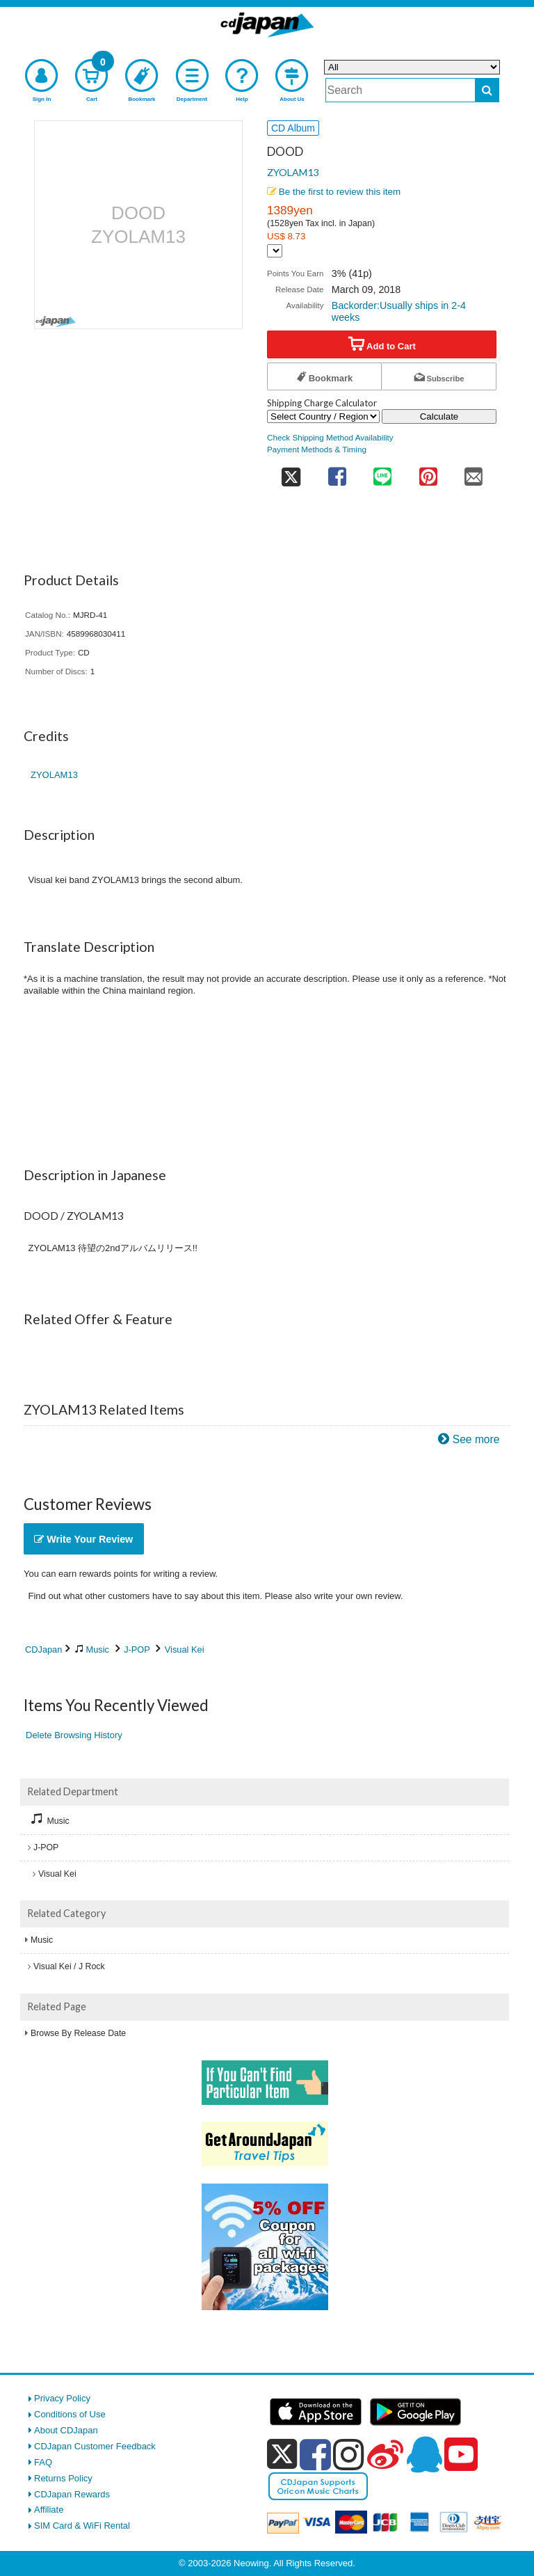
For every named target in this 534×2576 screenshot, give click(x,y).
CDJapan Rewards (72, 2494)
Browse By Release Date (78, 2033)
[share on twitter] (290, 472)
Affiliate (48, 2509)
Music (97, 1649)
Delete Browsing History (74, 1735)
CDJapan (43, 1649)
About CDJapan (66, 2430)
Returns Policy (63, 2478)
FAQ (43, 2462)
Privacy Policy (62, 2398)
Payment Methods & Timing (316, 449)
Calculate (439, 416)
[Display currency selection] (274, 250)
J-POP (136, 1649)
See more (476, 1439)
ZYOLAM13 (292, 172)
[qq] (424, 2454)
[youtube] (461, 2455)
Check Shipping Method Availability (330, 437)
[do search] (487, 90)
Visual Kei (184, 1649)
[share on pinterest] (428, 472)
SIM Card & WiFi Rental (82, 2525)
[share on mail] (473, 472)
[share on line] (382, 472)
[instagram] (348, 2454)
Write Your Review (83, 1539)
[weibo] (385, 2454)
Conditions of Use (70, 2414)
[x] (282, 2454)
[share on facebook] (336, 472)
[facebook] (315, 2454)
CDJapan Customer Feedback (95, 2446)
